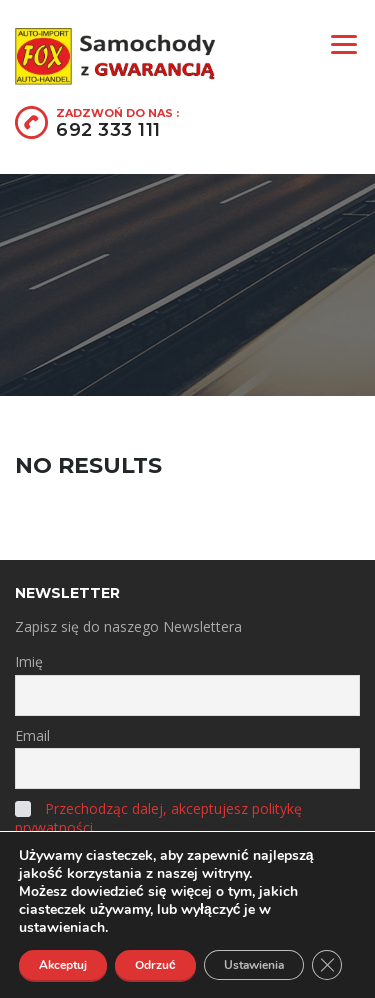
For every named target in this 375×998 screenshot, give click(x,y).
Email (32, 735)
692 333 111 (108, 130)
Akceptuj (63, 965)
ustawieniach (62, 928)
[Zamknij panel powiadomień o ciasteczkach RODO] (327, 965)
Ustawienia (254, 965)
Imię (29, 661)
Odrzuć (155, 965)
